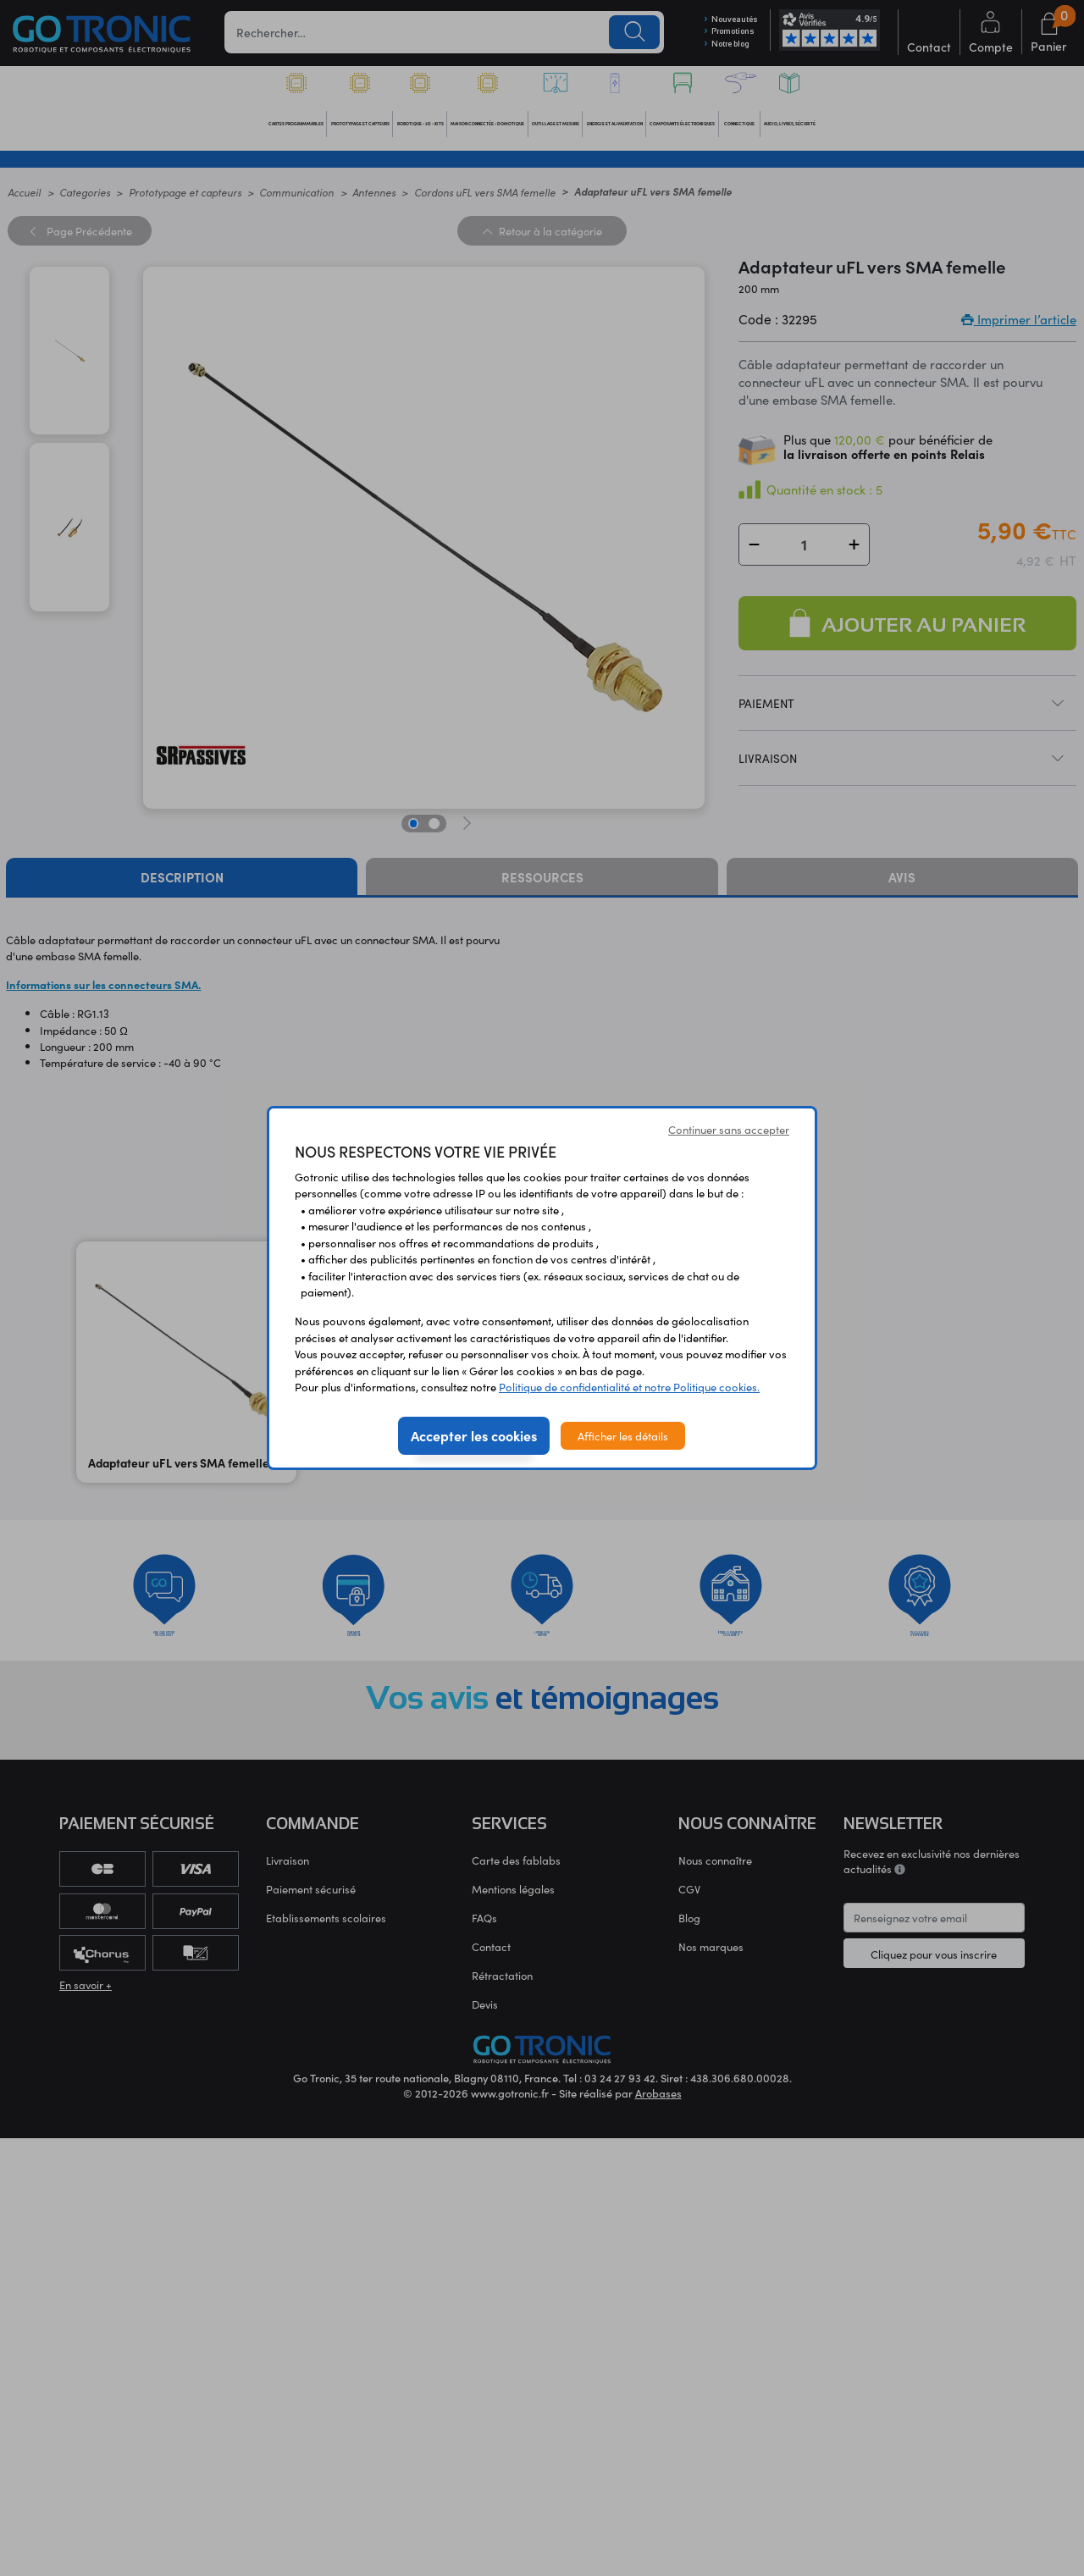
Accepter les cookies (474, 1435)
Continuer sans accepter (728, 1129)
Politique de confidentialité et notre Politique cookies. (629, 1387)
